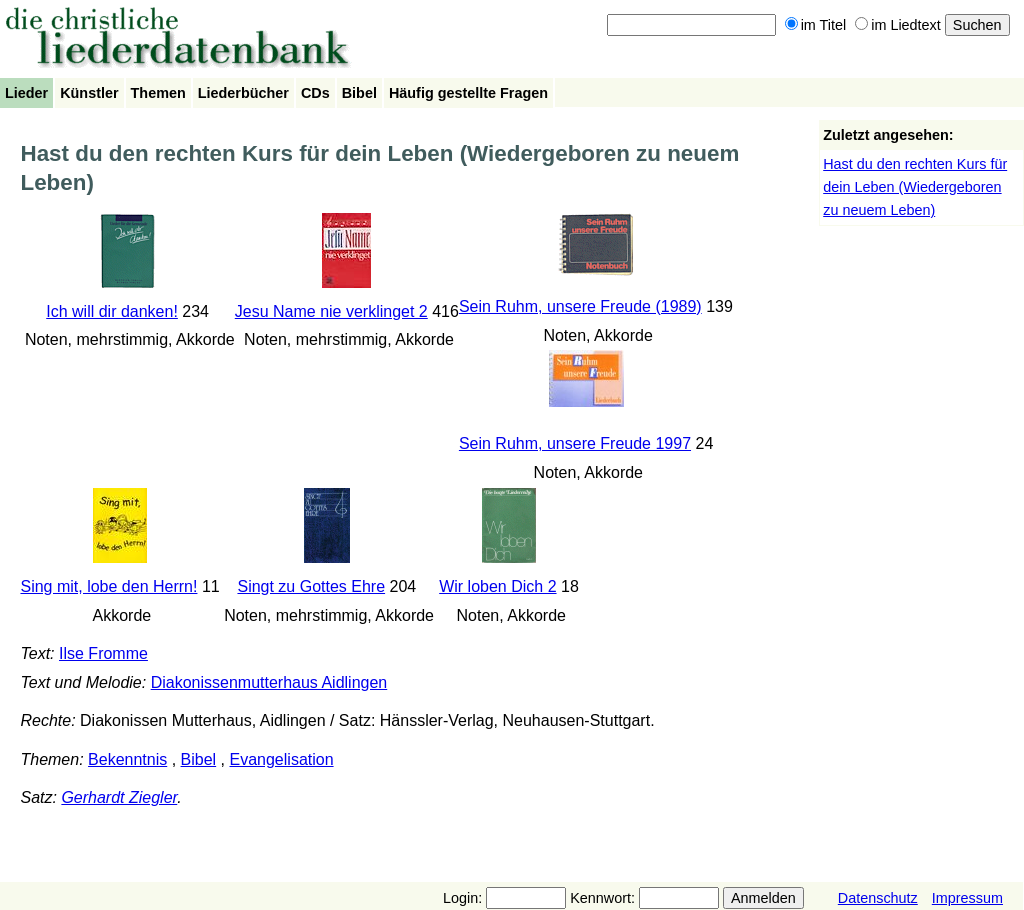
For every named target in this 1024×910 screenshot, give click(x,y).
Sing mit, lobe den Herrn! (108, 586)
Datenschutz (878, 898)
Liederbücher (243, 93)
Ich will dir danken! (112, 311)
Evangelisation (282, 759)
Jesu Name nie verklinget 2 (331, 311)
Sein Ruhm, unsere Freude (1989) (580, 306)
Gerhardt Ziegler (119, 797)
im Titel (816, 25)
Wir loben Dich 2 (497, 586)
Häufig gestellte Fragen (468, 93)
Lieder (26, 93)
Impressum (967, 898)
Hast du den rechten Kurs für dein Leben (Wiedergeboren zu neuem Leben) (915, 187)
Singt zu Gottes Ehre (311, 586)
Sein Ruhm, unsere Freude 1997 (575, 443)
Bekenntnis (127, 759)
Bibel (359, 93)
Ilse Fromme (103, 653)
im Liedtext (898, 25)
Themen (158, 93)
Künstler (89, 93)
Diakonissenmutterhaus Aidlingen (269, 682)
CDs (315, 93)
